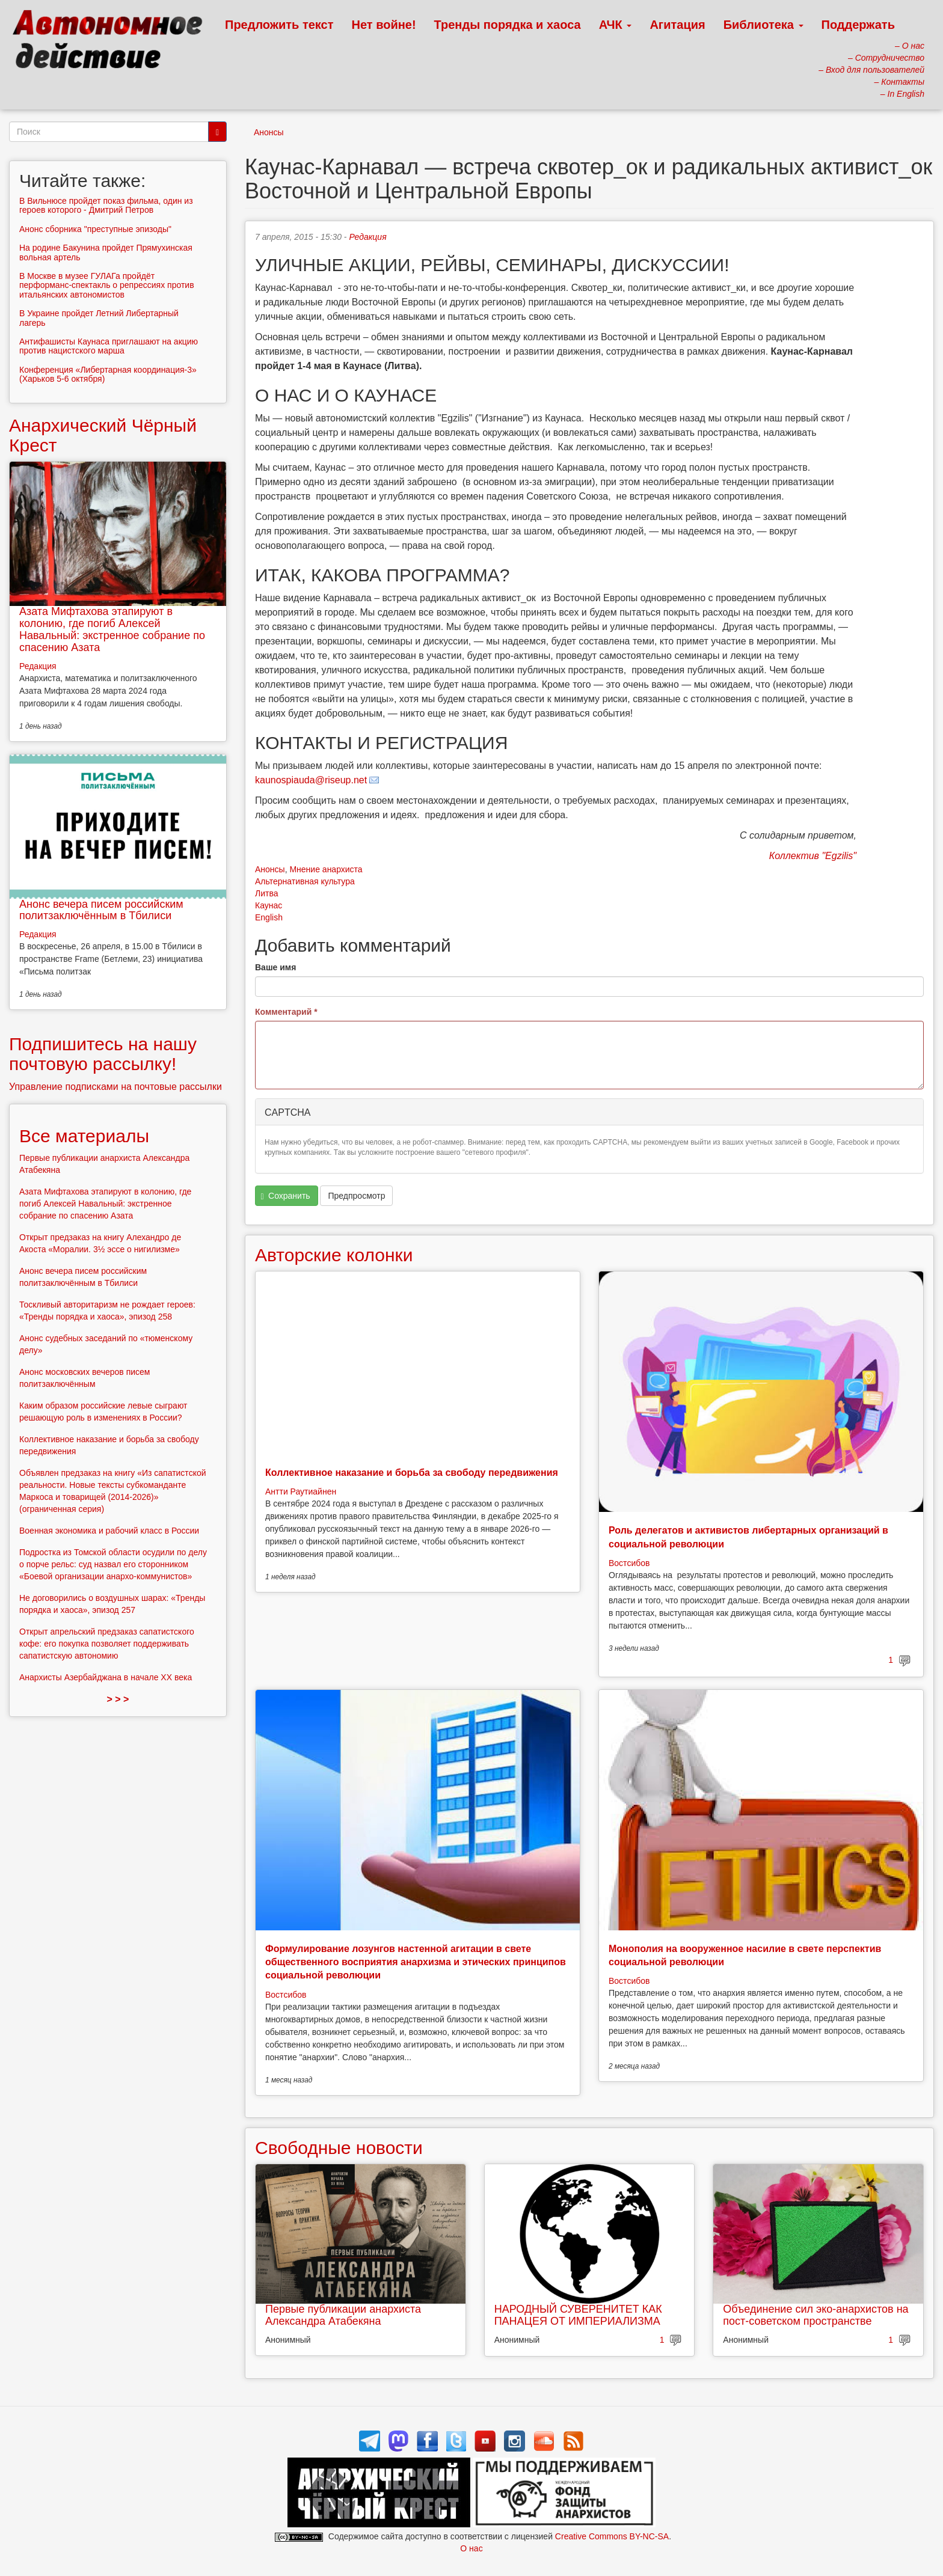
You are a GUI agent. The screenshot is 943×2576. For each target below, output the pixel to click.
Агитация (677, 24)
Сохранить (285, 1196)
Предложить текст (279, 24)
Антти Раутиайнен (300, 1491)
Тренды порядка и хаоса (507, 24)
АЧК (615, 24)
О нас (471, 2548)
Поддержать (858, 24)
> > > (118, 1699)
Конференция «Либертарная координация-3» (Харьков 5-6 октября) (108, 374)
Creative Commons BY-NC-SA (612, 2536)
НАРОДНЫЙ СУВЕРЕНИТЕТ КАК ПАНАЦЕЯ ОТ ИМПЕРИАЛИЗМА (578, 2315)
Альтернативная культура (305, 881)
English (269, 917)
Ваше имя (275, 967)
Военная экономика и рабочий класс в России (109, 1530)
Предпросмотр (356, 1196)
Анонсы (269, 132)
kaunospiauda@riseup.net (311, 780)
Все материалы (84, 1136)
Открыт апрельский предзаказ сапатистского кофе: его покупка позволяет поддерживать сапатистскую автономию (106, 1643)
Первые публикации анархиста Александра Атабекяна (343, 2315)
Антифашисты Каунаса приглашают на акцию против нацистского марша (108, 346)
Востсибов (629, 1563)
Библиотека (763, 24)
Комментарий (286, 1012)
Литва (266, 893)
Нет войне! (384, 24)
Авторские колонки (334, 1255)
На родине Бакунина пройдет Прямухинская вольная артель (105, 252)
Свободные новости (339, 2148)
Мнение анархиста (325, 869)
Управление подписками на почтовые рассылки (115, 1086)
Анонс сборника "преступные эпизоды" (95, 229)
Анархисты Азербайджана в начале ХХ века (105, 1677)
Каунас (268, 905)
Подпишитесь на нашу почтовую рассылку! (103, 1054)
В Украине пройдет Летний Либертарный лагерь (99, 317)
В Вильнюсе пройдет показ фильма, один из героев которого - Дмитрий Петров (106, 205)
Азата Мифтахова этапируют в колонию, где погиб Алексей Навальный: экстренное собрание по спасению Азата (112, 629)
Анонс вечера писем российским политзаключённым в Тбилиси (101, 910)
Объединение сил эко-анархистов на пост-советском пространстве (815, 2315)
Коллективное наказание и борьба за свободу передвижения (411, 1472)
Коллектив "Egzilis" (812, 856)
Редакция (367, 237)
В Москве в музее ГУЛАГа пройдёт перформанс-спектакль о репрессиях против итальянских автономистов (106, 285)
